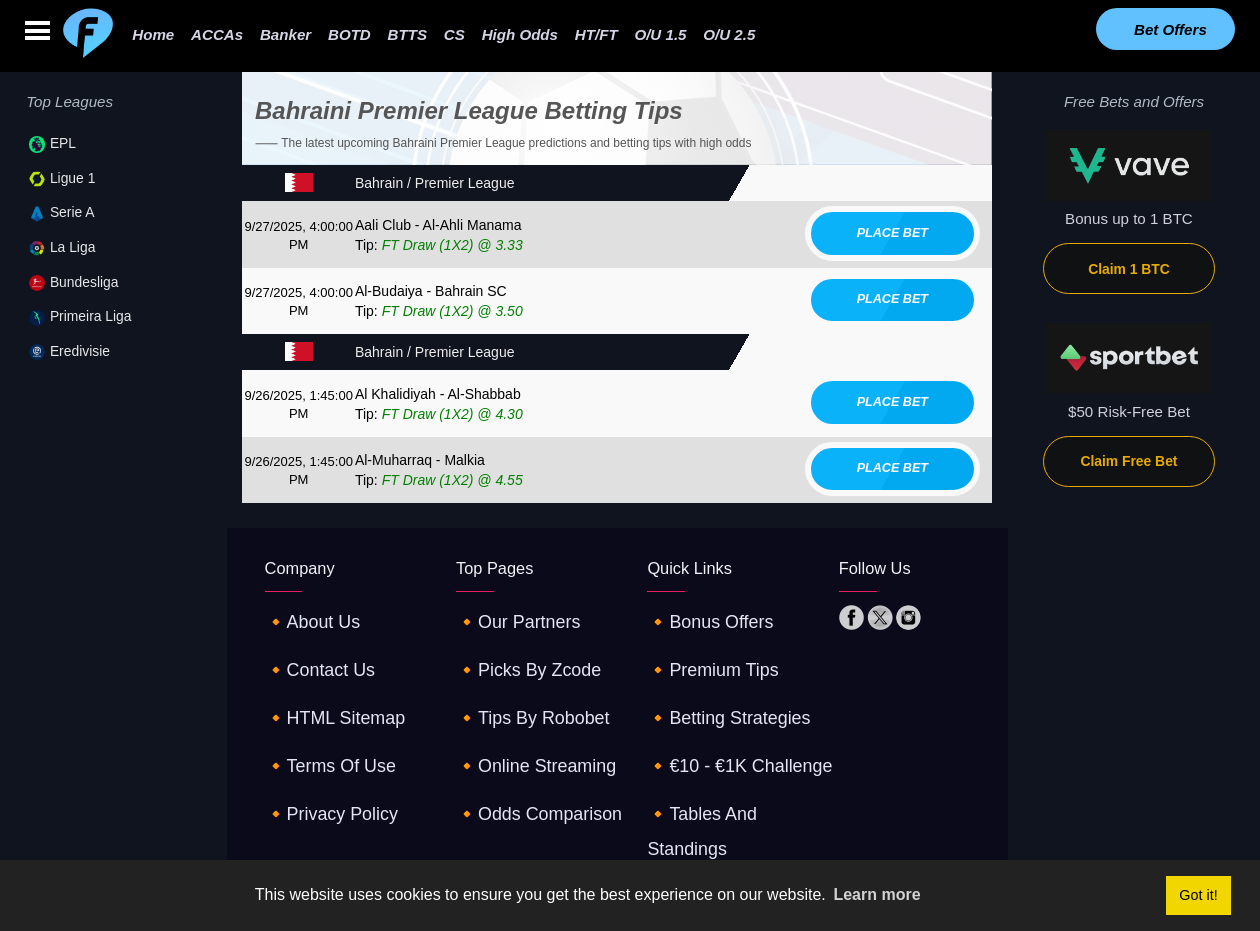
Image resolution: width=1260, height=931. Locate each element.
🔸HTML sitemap (324, 683)
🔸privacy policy (321, 750)
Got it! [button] (1198, 895)
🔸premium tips (702, 649)
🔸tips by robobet (521, 683)
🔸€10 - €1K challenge (725, 716)
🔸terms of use (320, 716)
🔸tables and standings (729, 750)
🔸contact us (312, 649)
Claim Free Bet (1128, 461)
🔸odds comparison (526, 750)
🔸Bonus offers (700, 615)
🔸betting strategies (716, 683)
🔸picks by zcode (517, 649)
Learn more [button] (876, 894)
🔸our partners (509, 615)
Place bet (892, 233)
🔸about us (305, 615)
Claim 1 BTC (1129, 269)
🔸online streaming (524, 716)
